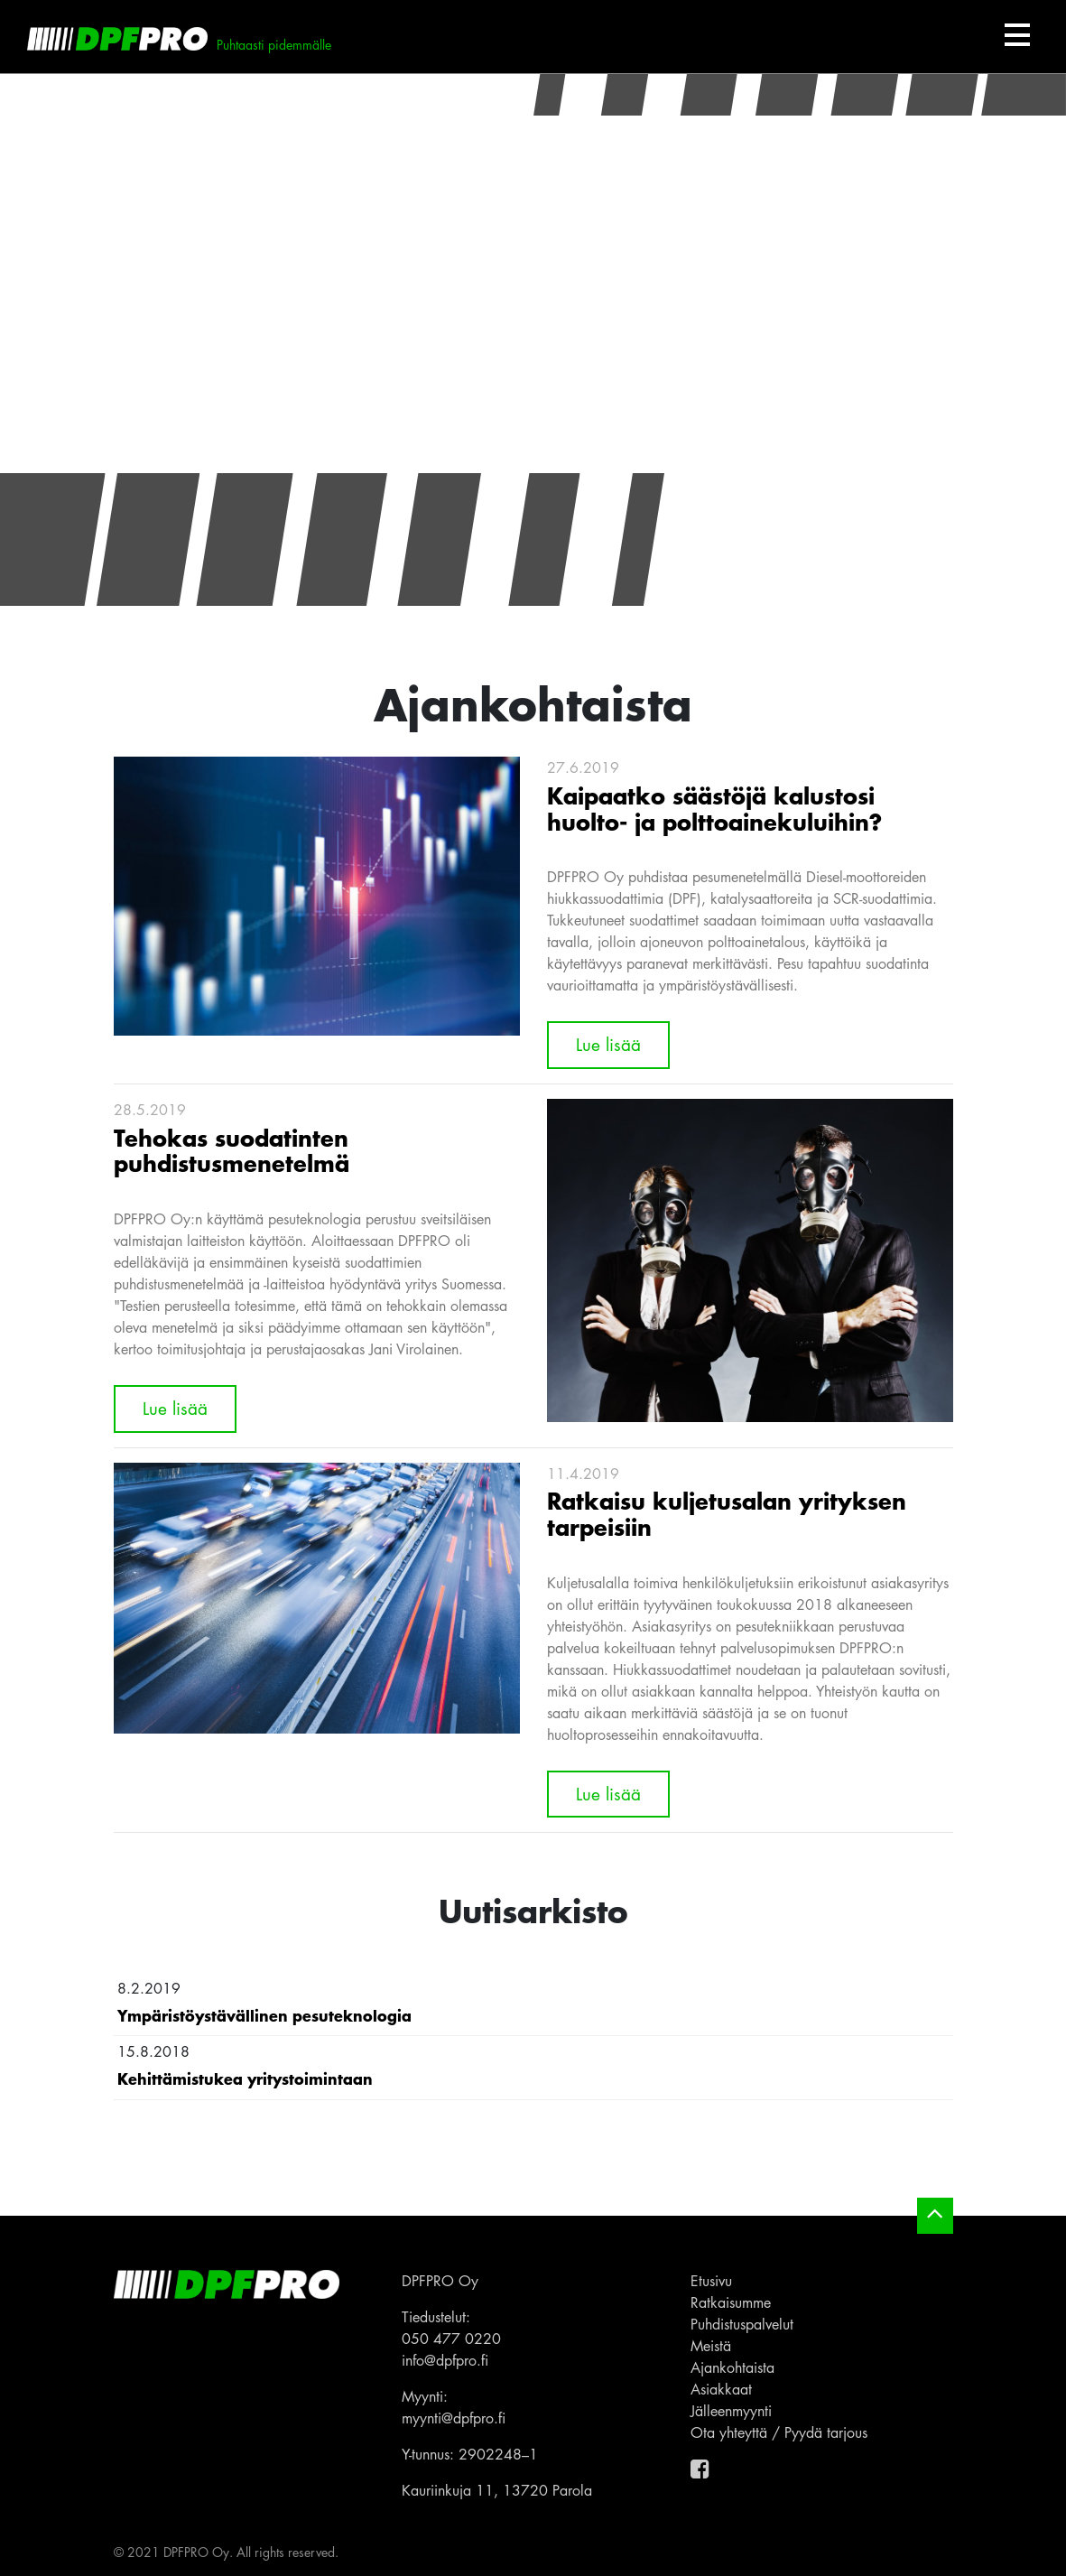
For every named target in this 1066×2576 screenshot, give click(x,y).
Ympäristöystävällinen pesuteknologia (264, 2015)
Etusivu (711, 2281)
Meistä (711, 2346)
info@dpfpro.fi (445, 2360)
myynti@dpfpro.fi (453, 2418)
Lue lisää (608, 1044)
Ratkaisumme (731, 2302)
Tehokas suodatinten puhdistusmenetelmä (231, 1150)
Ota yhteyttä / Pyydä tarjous (779, 2432)
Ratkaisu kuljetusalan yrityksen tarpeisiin (726, 1513)
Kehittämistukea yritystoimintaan (245, 2078)
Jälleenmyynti (731, 2411)
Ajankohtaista (732, 2367)
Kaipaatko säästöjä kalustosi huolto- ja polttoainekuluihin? (714, 808)
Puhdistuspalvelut (742, 2324)
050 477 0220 (451, 2338)
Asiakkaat (721, 2389)
